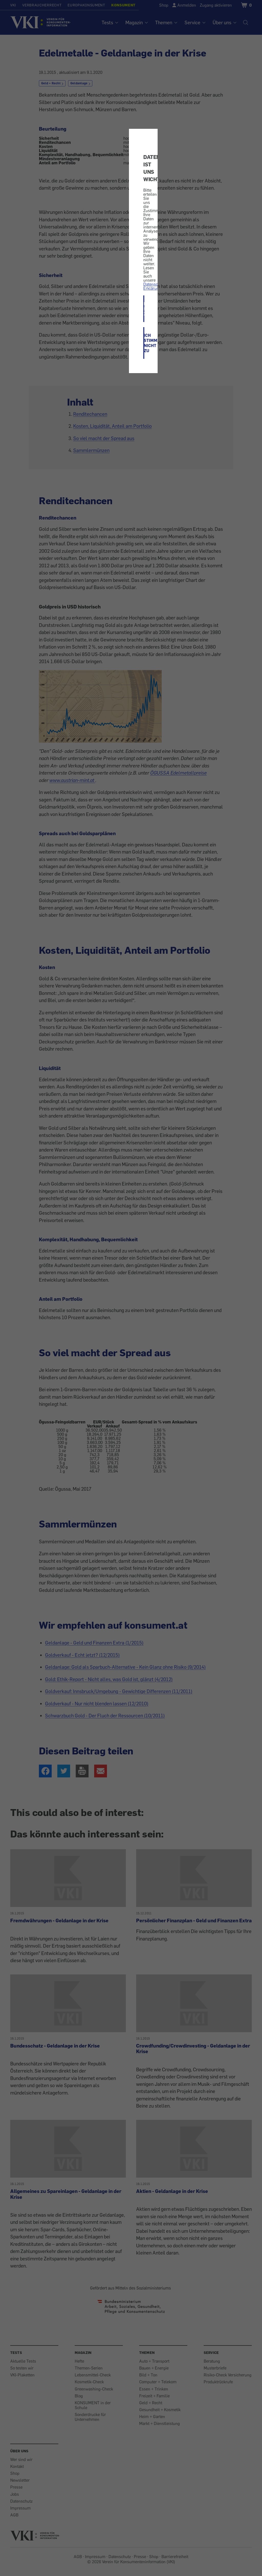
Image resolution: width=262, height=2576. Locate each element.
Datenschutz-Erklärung (155, 286)
